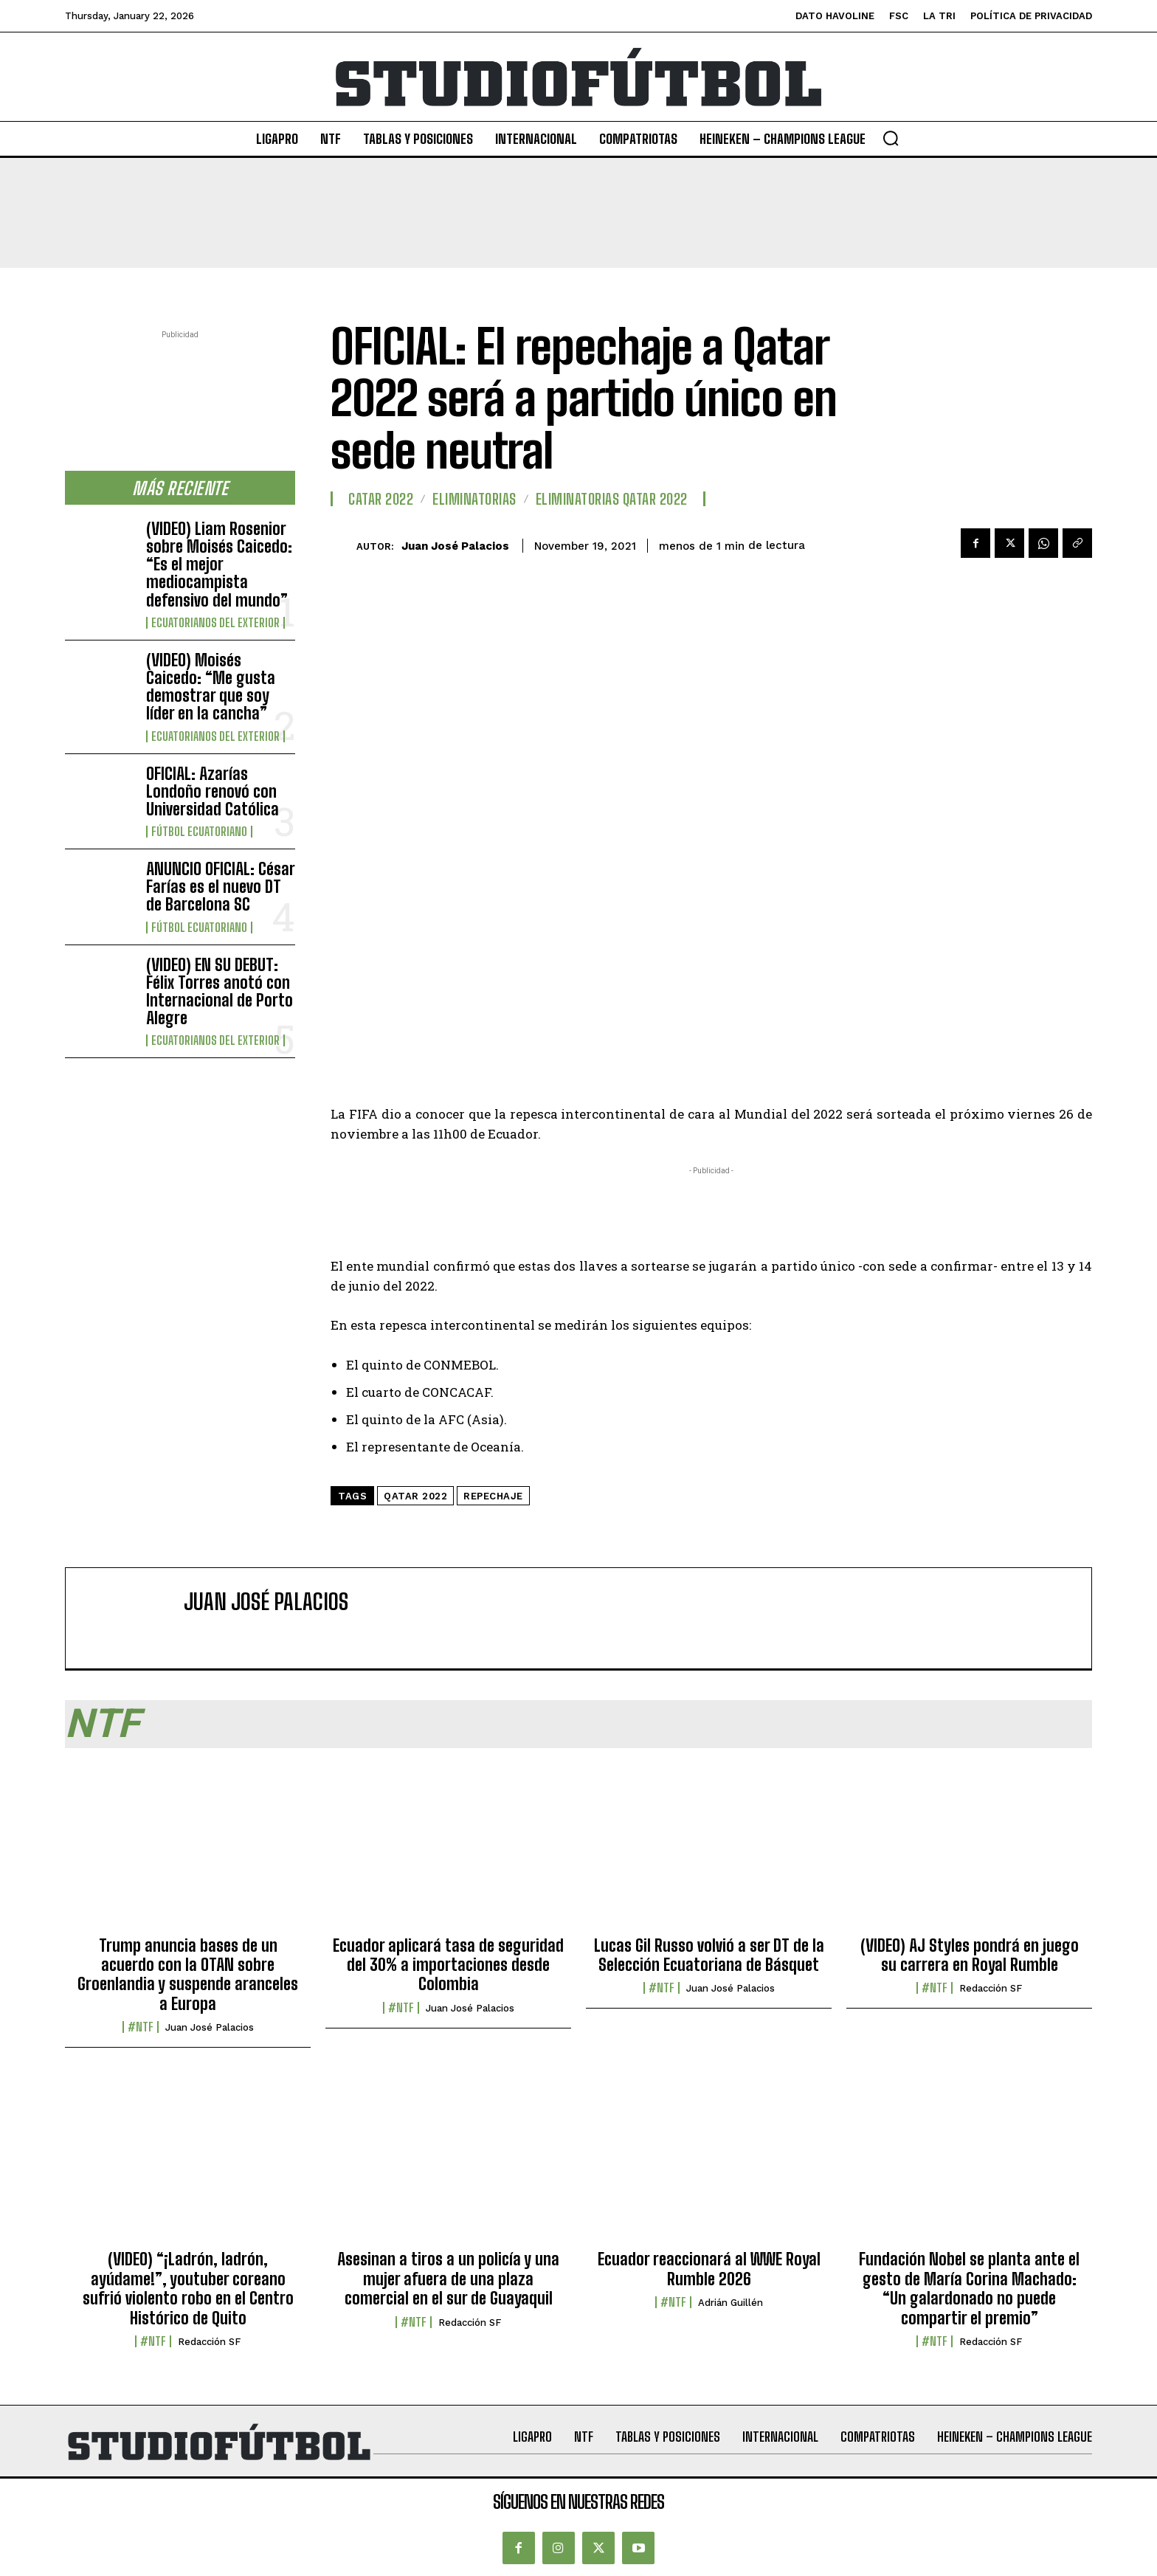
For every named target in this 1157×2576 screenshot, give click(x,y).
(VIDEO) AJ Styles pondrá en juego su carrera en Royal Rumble (969, 1955)
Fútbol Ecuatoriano (199, 832)
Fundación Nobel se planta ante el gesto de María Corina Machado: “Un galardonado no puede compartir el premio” (969, 2288)
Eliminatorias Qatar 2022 (612, 498)
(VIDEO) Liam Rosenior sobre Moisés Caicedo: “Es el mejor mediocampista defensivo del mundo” (219, 564)
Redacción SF (990, 1988)
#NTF (140, 2027)
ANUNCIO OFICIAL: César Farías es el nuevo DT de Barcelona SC (220, 886)
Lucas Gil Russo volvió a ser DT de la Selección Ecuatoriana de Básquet (709, 1955)
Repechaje (493, 1496)
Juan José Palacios (455, 546)
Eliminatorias (474, 498)
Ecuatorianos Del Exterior (215, 623)
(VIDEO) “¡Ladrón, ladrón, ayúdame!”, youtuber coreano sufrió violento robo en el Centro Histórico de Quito (188, 2288)
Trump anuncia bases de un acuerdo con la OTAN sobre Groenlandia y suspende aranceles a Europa (187, 1975)
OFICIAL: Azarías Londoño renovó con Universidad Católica (212, 791)
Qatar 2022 (415, 1496)
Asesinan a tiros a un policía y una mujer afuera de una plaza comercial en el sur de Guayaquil (448, 2278)
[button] (890, 138)
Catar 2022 (380, 498)
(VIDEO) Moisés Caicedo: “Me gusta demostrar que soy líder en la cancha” (210, 687)
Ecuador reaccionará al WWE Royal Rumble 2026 (709, 2268)
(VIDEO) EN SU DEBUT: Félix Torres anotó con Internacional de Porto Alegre (219, 992)
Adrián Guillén (730, 2302)
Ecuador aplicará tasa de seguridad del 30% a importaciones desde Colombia (448, 1965)
